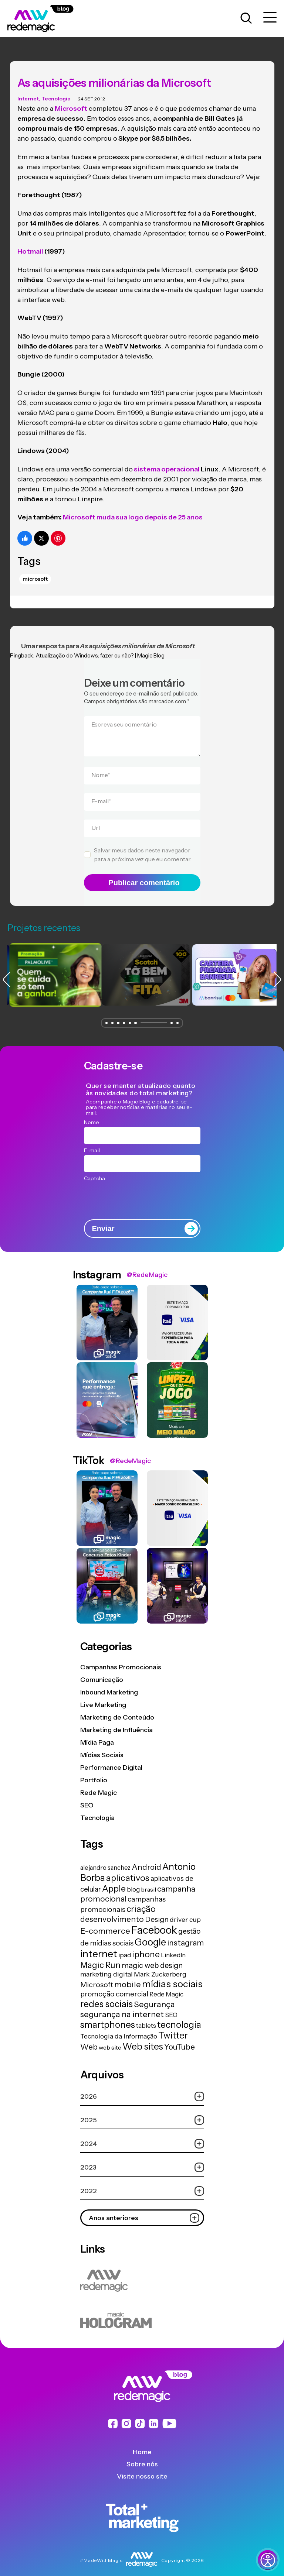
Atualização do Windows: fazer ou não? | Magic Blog (100, 647)
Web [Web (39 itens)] (89, 2039)
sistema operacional (167, 461)
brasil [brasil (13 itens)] (148, 1881)
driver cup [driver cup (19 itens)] (185, 1912)
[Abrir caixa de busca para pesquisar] (246, 18)
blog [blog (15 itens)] (133, 1881)
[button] (106, 1015)
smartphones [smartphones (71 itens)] (107, 2017)
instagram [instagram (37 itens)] (185, 1935)
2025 (142, 2113)
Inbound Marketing (109, 1685)
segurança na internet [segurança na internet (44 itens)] (122, 2006)
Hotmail (30, 244)
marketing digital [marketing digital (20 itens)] (106, 1966)
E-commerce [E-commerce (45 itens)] (105, 1923)
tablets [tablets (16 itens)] (146, 2018)
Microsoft (35, 571)
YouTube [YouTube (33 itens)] (179, 2039)
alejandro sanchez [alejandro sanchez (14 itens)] (105, 1860)
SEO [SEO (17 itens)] (171, 2007)
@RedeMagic (147, 1267)
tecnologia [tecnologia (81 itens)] (179, 2016)
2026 (142, 2089)
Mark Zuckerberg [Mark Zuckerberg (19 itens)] (160, 1966)
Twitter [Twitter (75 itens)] (173, 2027)
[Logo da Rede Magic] (49, 18)
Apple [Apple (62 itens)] (114, 1880)
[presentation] (142, 1191)
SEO (87, 1797)
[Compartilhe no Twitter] (41, 530)
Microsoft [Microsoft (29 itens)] (96, 1976)
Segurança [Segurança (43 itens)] (154, 1996)
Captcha (94, 1171)
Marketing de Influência (116, 1722)
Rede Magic (98, 1785)
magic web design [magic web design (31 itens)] (152, 1957)
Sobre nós (142, 2456)
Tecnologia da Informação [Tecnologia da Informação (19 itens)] (118, 2028)
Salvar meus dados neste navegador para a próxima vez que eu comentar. (142, 847)
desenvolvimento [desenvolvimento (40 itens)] (112, 1911)
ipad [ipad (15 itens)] (124, 1947)
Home (142, 2444)
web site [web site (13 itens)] (110, 2039)
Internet (28, 91)
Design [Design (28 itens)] (157, 1911)
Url (95, 820)
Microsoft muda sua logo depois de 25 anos (133, 510)
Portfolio (93, 1772)
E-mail (101, 793)
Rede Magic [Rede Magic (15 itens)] (166, 1986)
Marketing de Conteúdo (117, 1710)
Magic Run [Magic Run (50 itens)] (100, 1957)
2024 (142, 2136)
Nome (100, 767)
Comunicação (101, 1672)
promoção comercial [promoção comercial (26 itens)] (114, 1986)
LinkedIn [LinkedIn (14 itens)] (173, 1947)
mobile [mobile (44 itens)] (127, 1976)
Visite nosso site (142, 2469)
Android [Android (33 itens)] (146, 1859)
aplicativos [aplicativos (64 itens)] (127, 1870)
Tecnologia (56, 91)
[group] (51, 967)
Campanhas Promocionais (120, 1659)
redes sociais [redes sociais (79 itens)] (106, 1996)
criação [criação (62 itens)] (141, 1901)
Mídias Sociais (102, 1747)
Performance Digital (111, 1760)
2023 (142, 2160)
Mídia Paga (97, 1735)
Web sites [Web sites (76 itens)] (142, 2038)
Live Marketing (103, 1697)
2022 (142, 2183)
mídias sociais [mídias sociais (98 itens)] (172, 1976)
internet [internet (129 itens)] (98, 1946)
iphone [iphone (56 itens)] (146, 1946)
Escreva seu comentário (124, 716)
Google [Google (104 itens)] (150, 1934)
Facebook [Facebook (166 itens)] (154, 1922)
